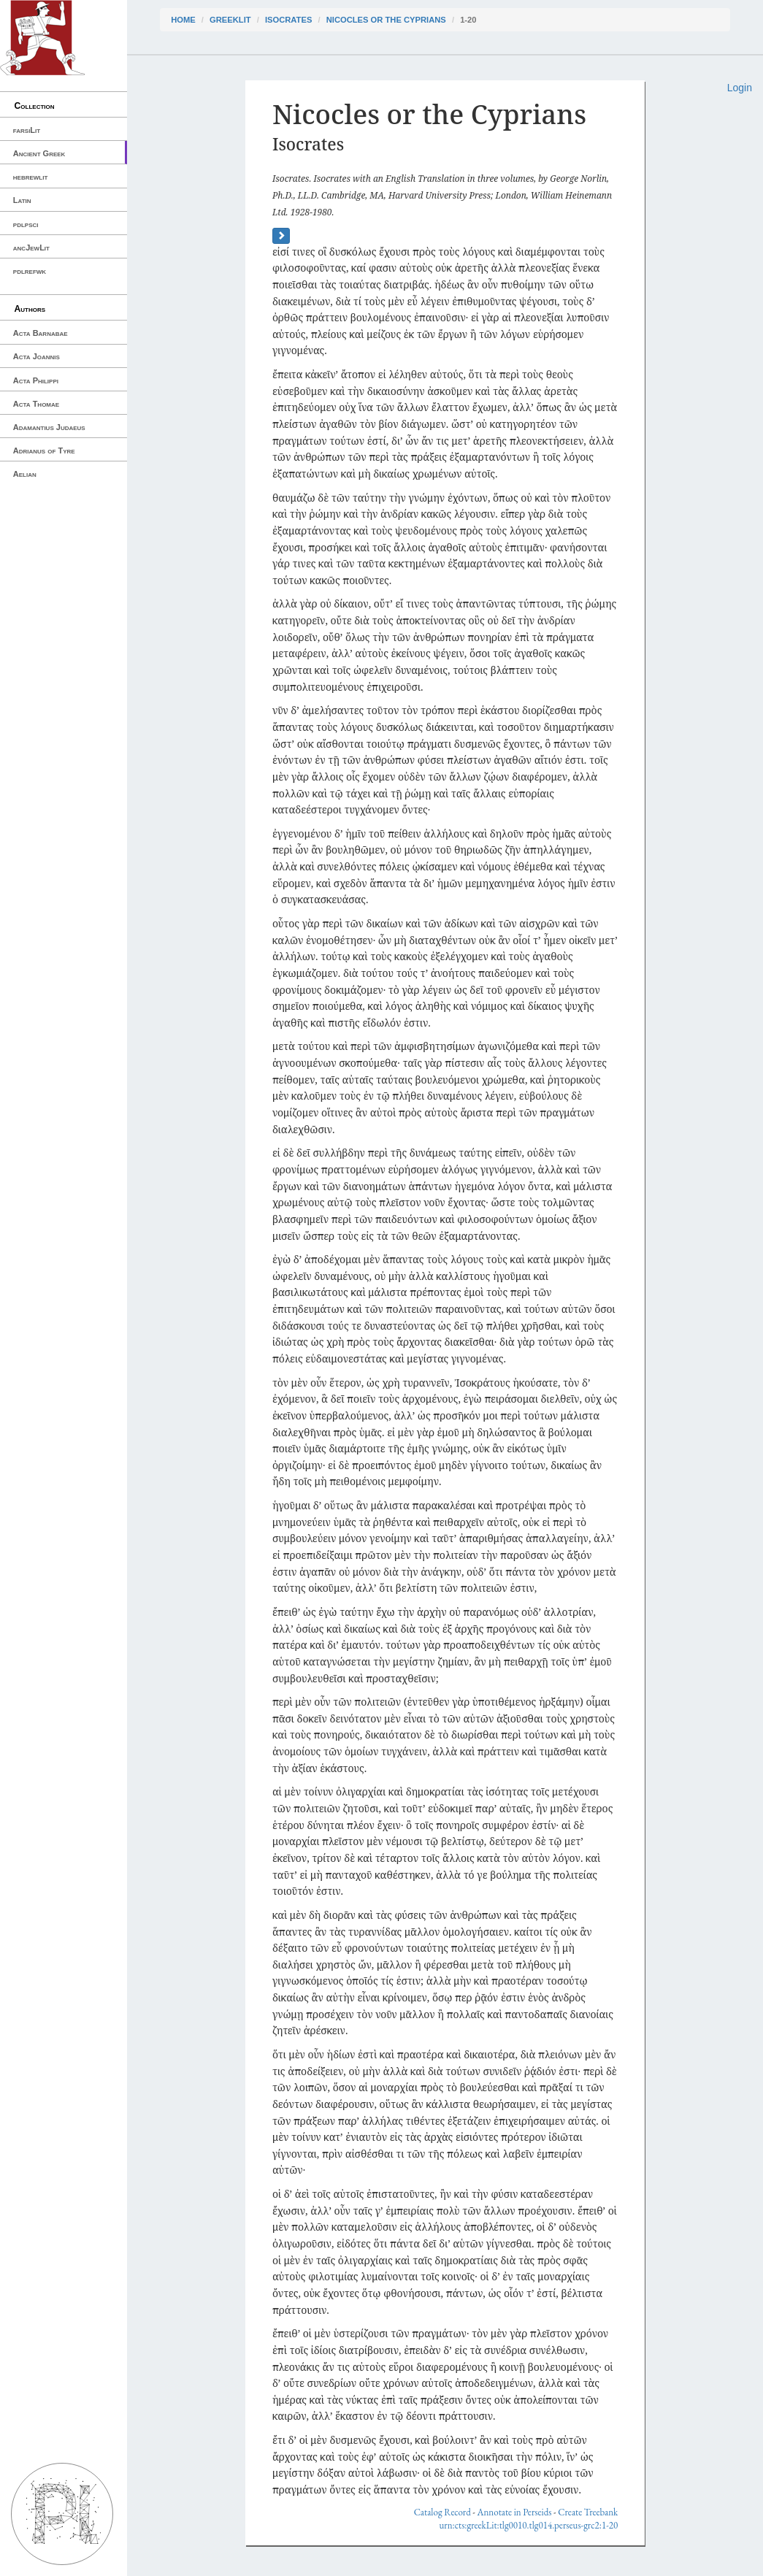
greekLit (230, 19)
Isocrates (288, 19)
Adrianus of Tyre (44, 450)
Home (183, 19)
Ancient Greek (39, 153)
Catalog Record (442, 2512)
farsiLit (26, 130)
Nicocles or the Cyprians (386, 19)
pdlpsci (26, 224)
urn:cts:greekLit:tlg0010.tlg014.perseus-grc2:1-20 (528, 2525)
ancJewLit (31, 247)
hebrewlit (30, 176)
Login (739, 87)
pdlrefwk (29, 271)
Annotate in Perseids (515, 2512)
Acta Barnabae (40, 333)
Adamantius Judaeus (49, 427)
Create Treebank (588, 2512)
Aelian (25, 473)
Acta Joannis (36, 356)
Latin (22, 200)
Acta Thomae (36, 403)
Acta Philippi (35, 380)
